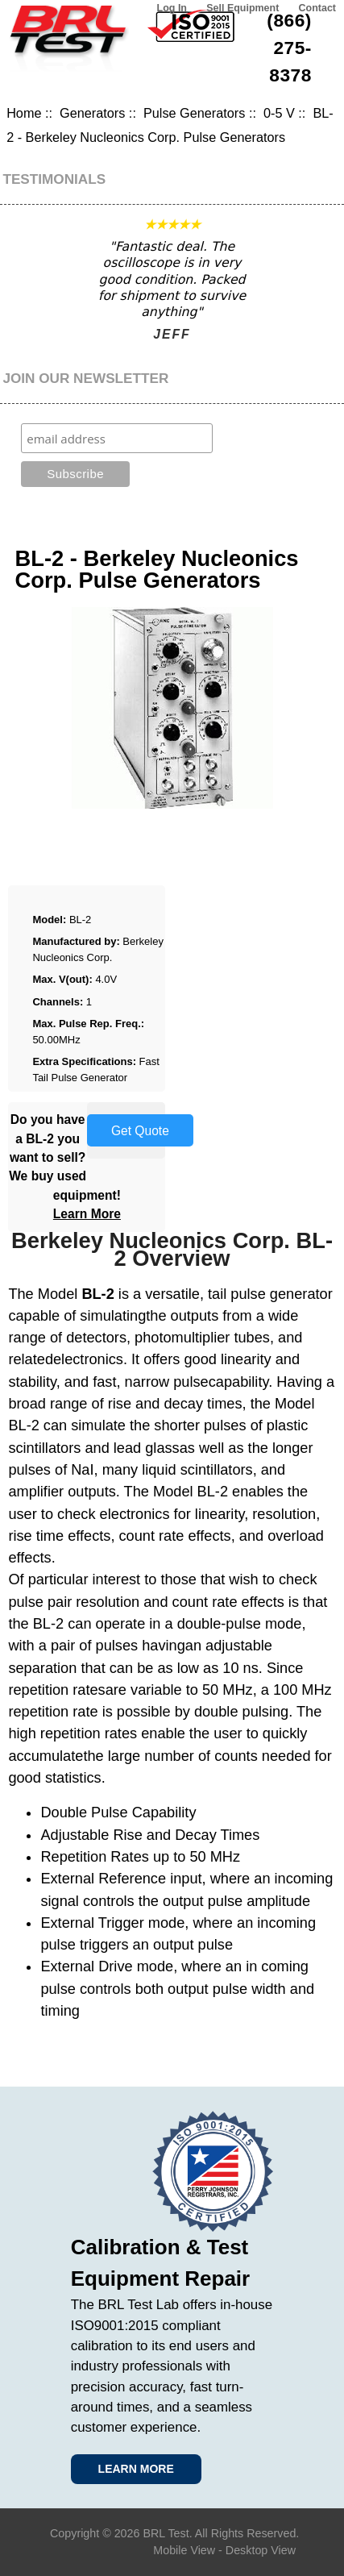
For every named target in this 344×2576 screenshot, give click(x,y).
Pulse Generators (194, 113)
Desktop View (261, 2550)
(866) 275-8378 (289, 47)
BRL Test (166, 2533)
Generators (92, 113)
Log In (172, 8)
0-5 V (279, 113)
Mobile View (184, 2550)
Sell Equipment (242, 8)
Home (23, 113)
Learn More (87, 1214)
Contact (317, 8)
